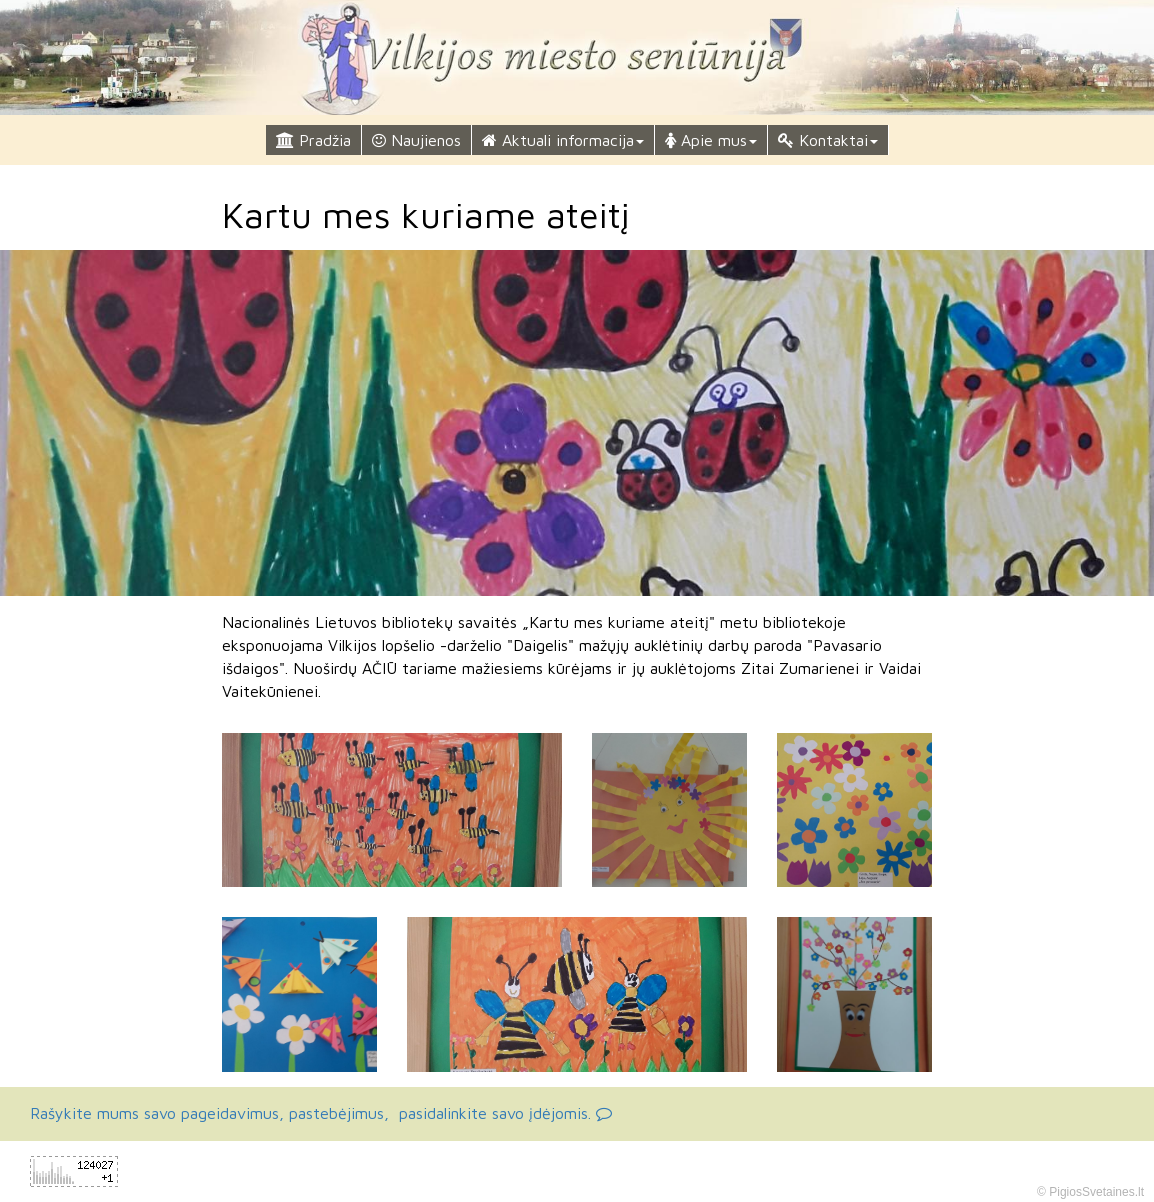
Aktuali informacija (563, 140)
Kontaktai (828, 140)
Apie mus (711, 140)
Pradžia (313, 140)
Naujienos (416, 140)
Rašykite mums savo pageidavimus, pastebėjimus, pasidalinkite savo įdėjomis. (321, 1113)
